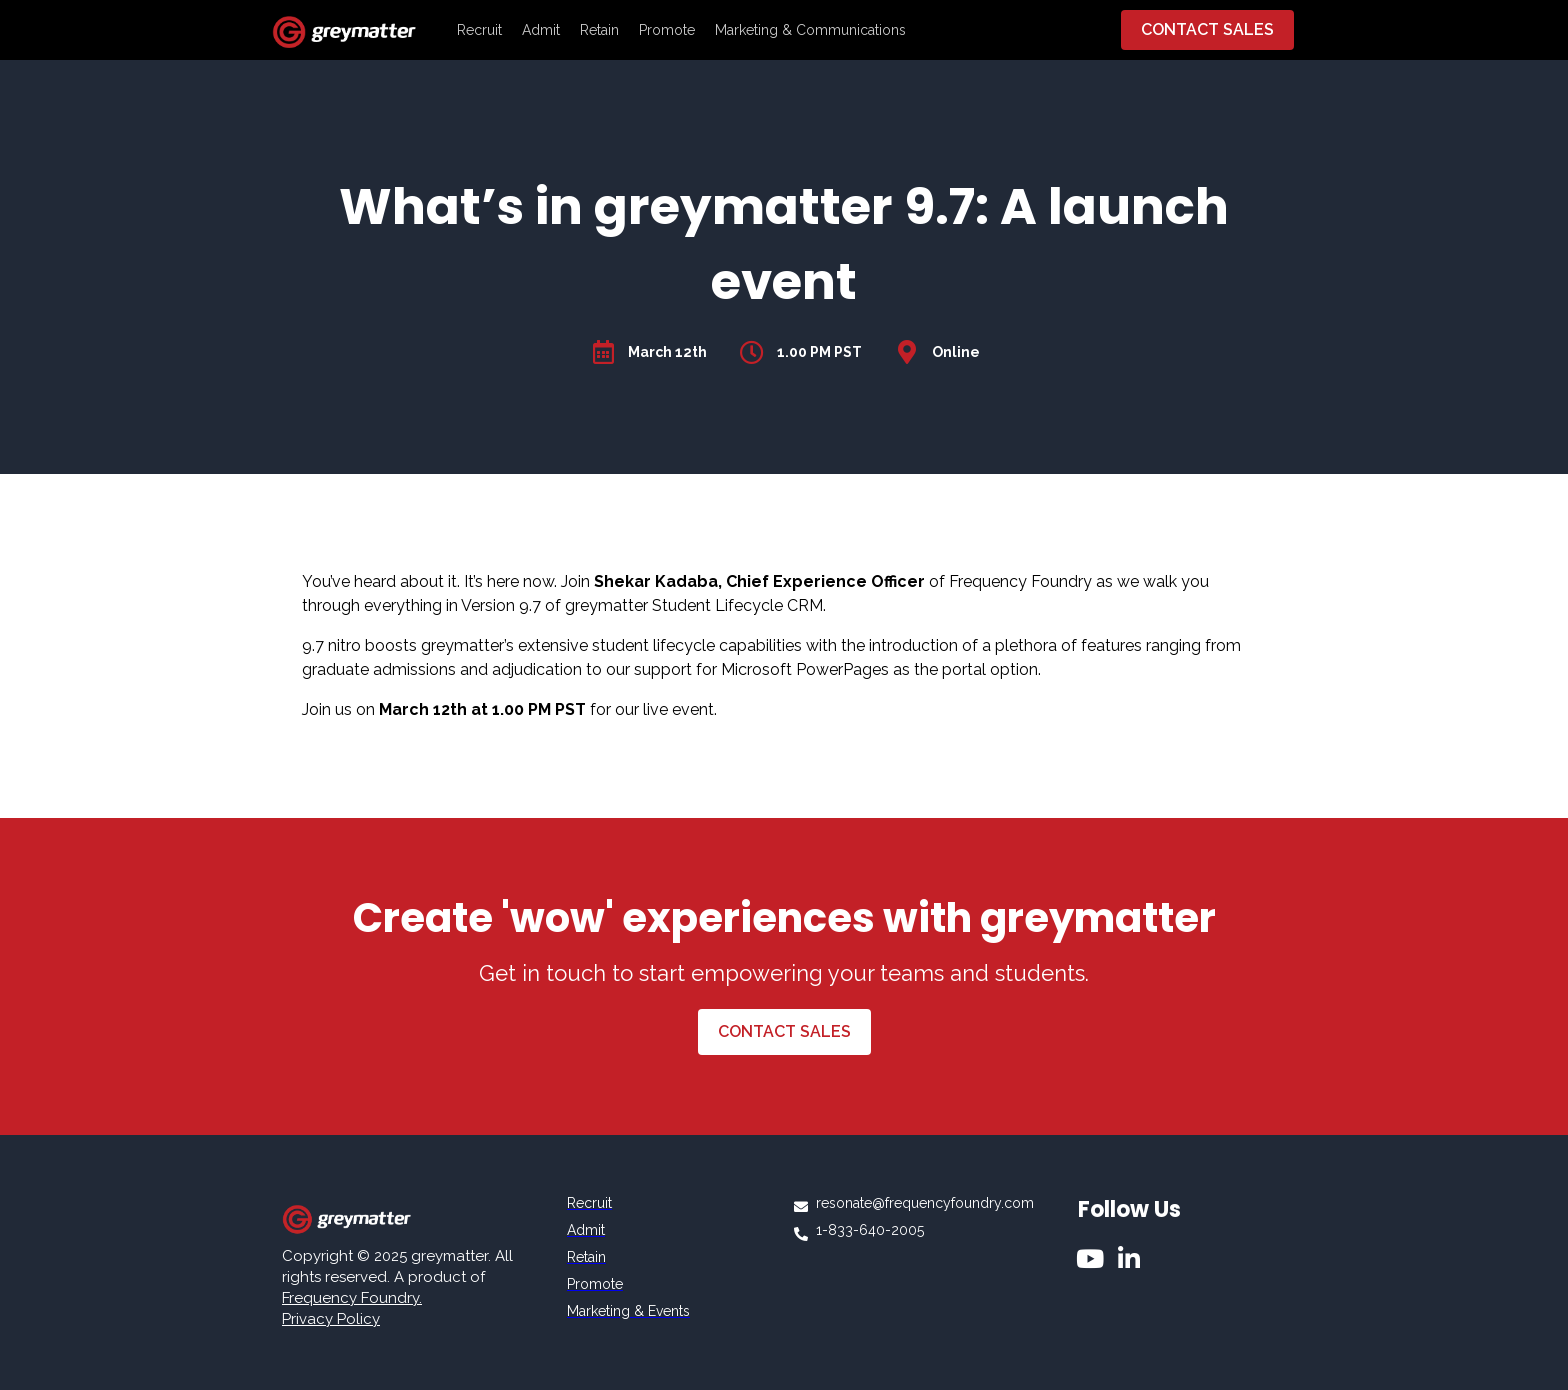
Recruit (479, 30)
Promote (667, 30)
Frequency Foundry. (352, 1298)
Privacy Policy (331, 1319)
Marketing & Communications (810, 30)
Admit (541, 30)
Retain (599, 30)
